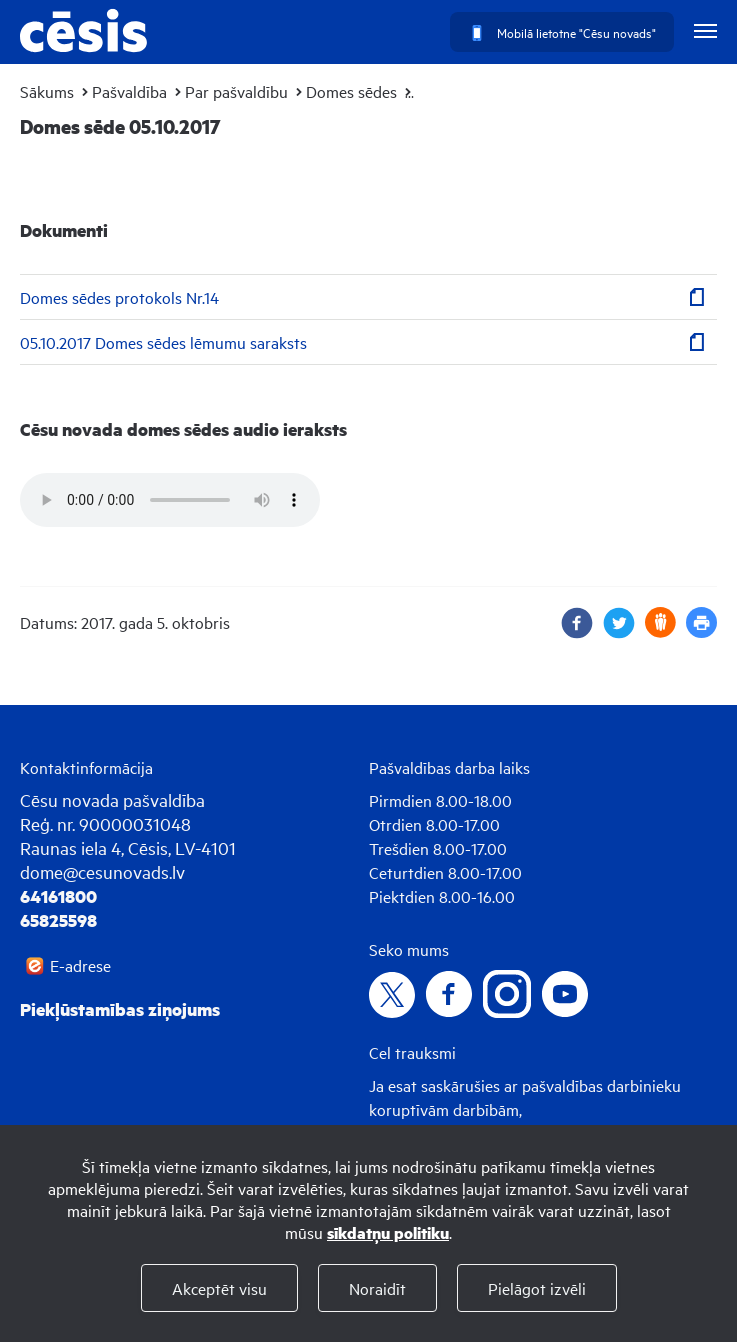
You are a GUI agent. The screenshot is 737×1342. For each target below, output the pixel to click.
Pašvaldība (129, 91)
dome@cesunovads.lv (102, 871)
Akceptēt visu (219, 1288)
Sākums (47, 91)
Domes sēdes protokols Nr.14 (119, 297)
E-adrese (80, 965)
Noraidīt (377, 1288)
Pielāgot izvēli (537, 1288)
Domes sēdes (351, 91)
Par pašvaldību (236, 91)
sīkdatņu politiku (388, 1232)
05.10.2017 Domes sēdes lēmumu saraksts (163, 342)
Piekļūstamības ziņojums (120, 1009)
